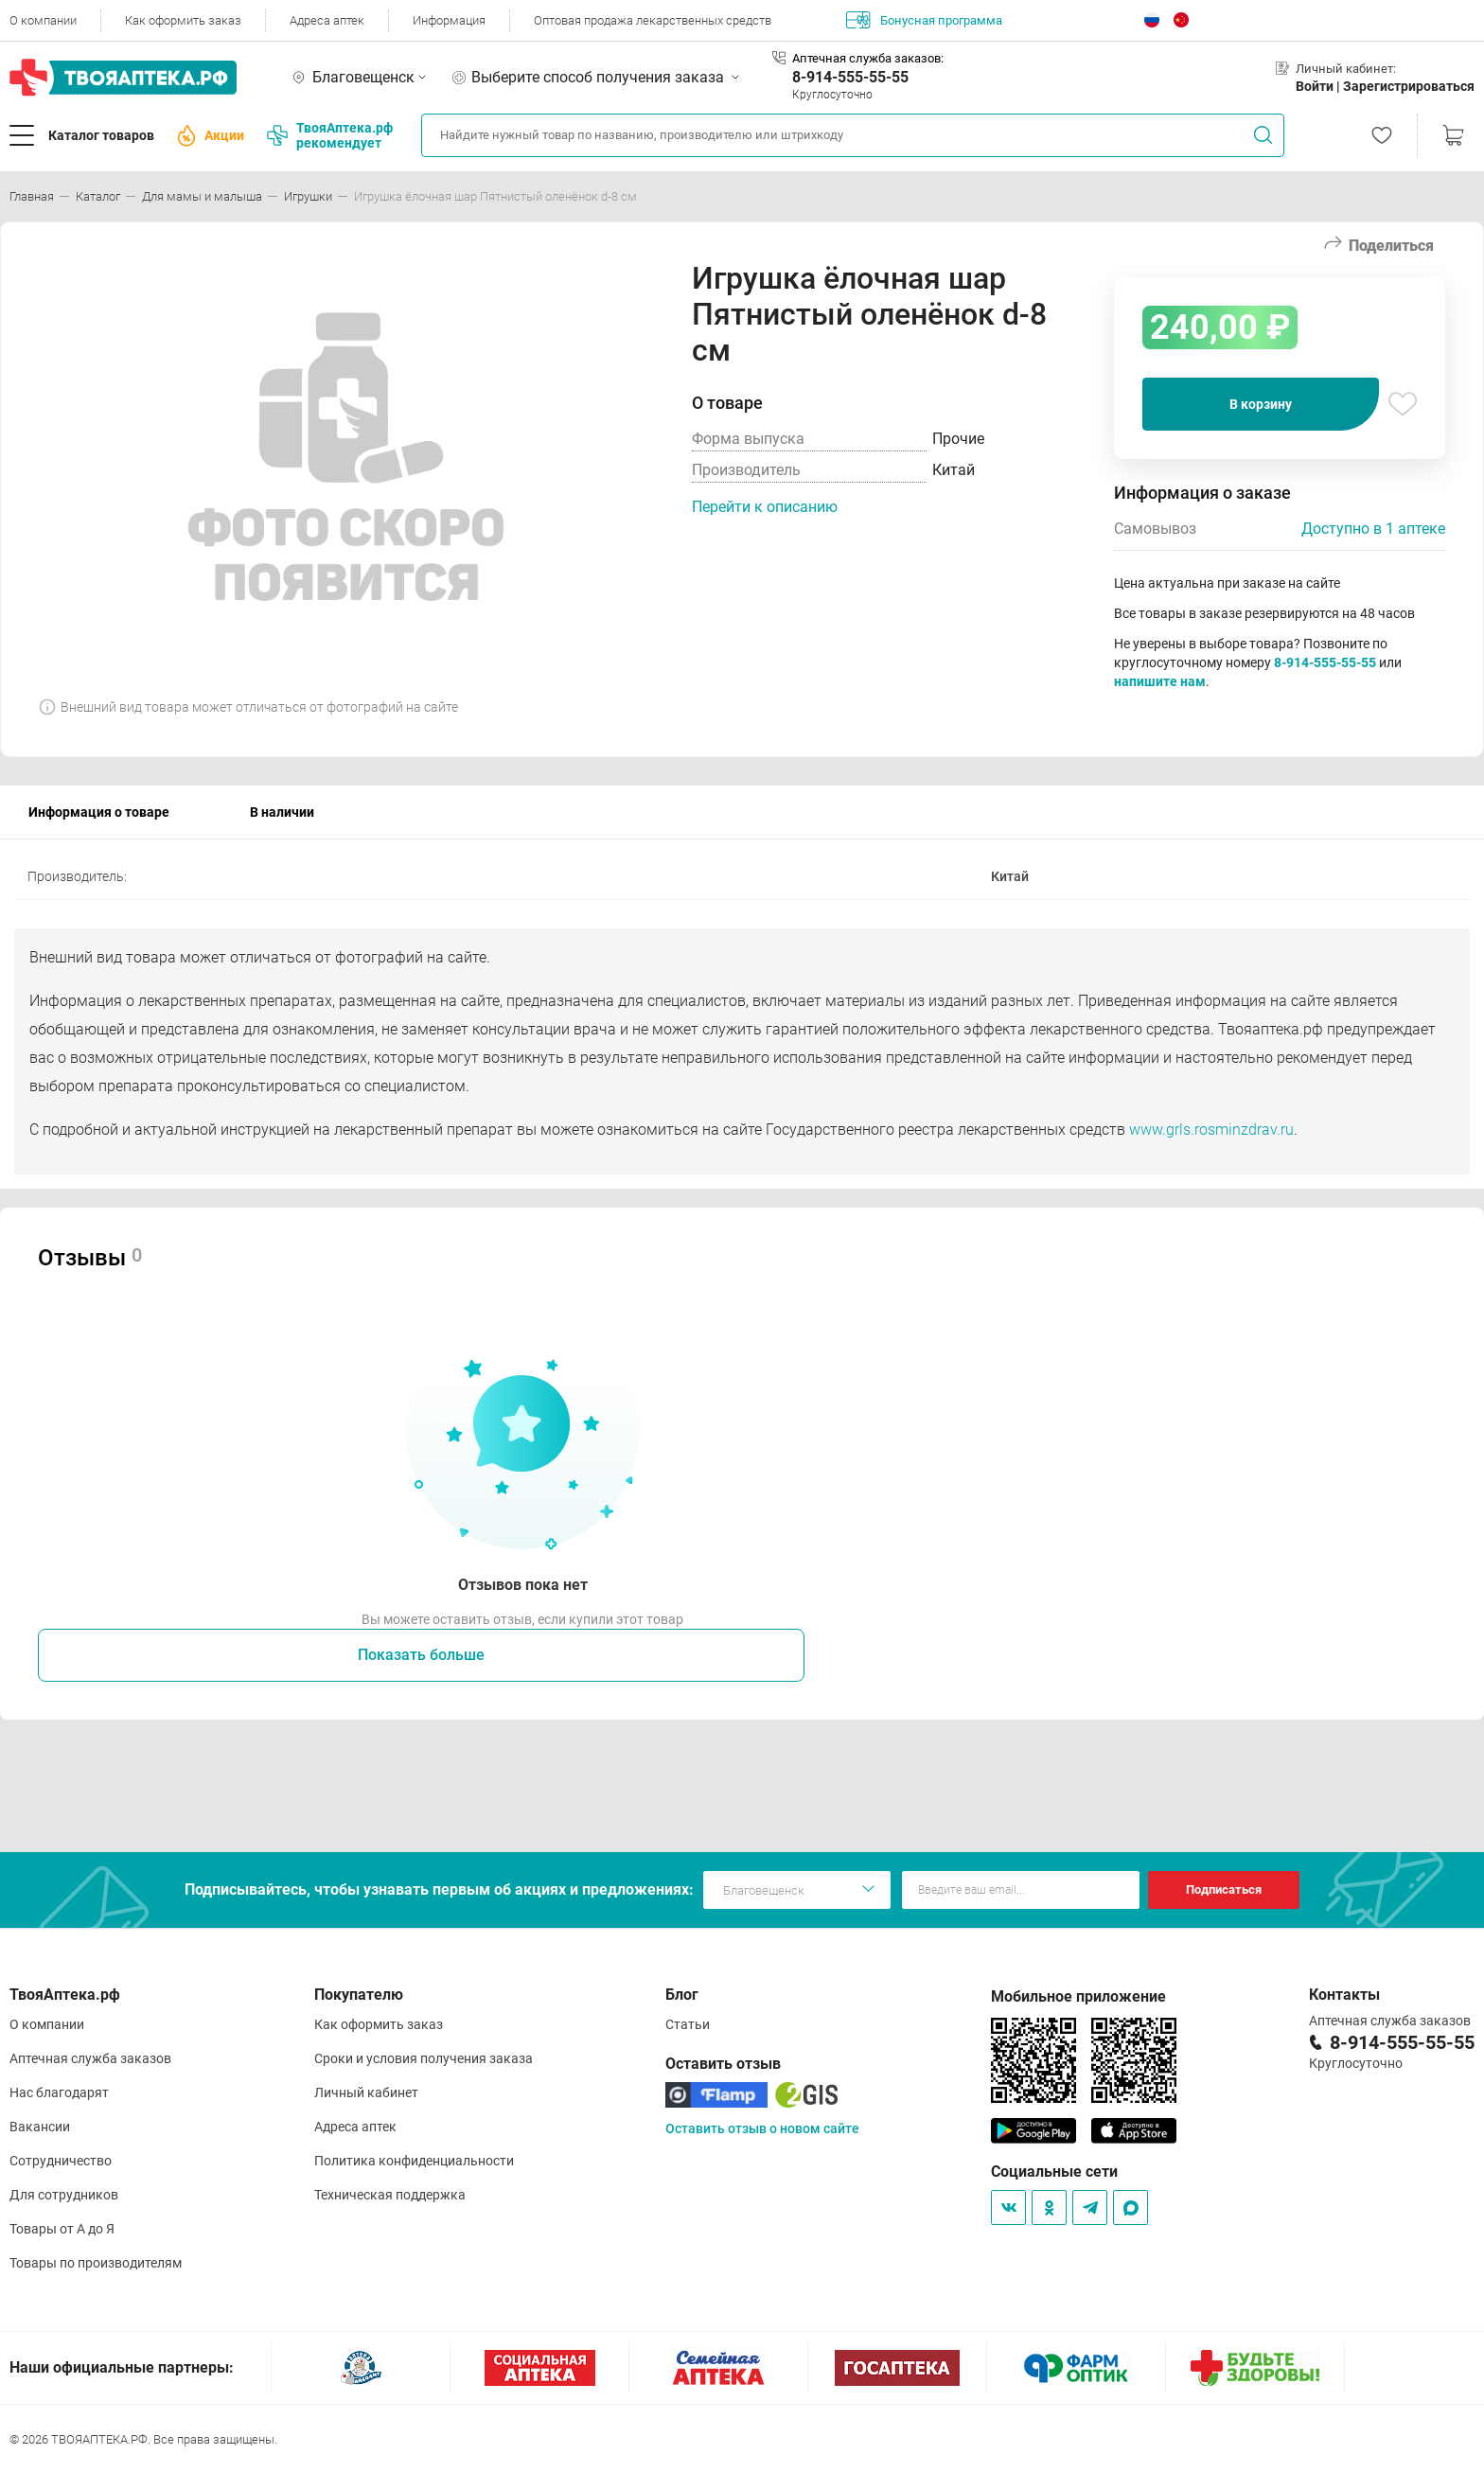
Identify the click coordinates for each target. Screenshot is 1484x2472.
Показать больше (421, 1655)
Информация (449, 20)
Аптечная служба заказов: (868, 58)
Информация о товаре (98, 812)
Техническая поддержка (390, 2194)
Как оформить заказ (183, 20)
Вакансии (39, 2126)
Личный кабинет (366, 2092)
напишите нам (1160, 681)
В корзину (1260, 404)
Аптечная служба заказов (90, 2058)
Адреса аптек (327, 20)
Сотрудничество (60, 2160)
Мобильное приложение (1078, 1996)
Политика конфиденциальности (414, 2160)
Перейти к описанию (765, 507)
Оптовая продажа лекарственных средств (652, 20)
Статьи (687, 2024)
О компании (43, 20)
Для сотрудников (63, 2194)
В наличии (282, 812)
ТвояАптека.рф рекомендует (330, 135)
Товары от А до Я (62, 2228)
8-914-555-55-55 (850, 77)
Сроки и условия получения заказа (423, 2058)
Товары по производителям (95, 2262)
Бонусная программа (924, 19)
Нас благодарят (59, 2092)
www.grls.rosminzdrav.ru (1211, 1130)
